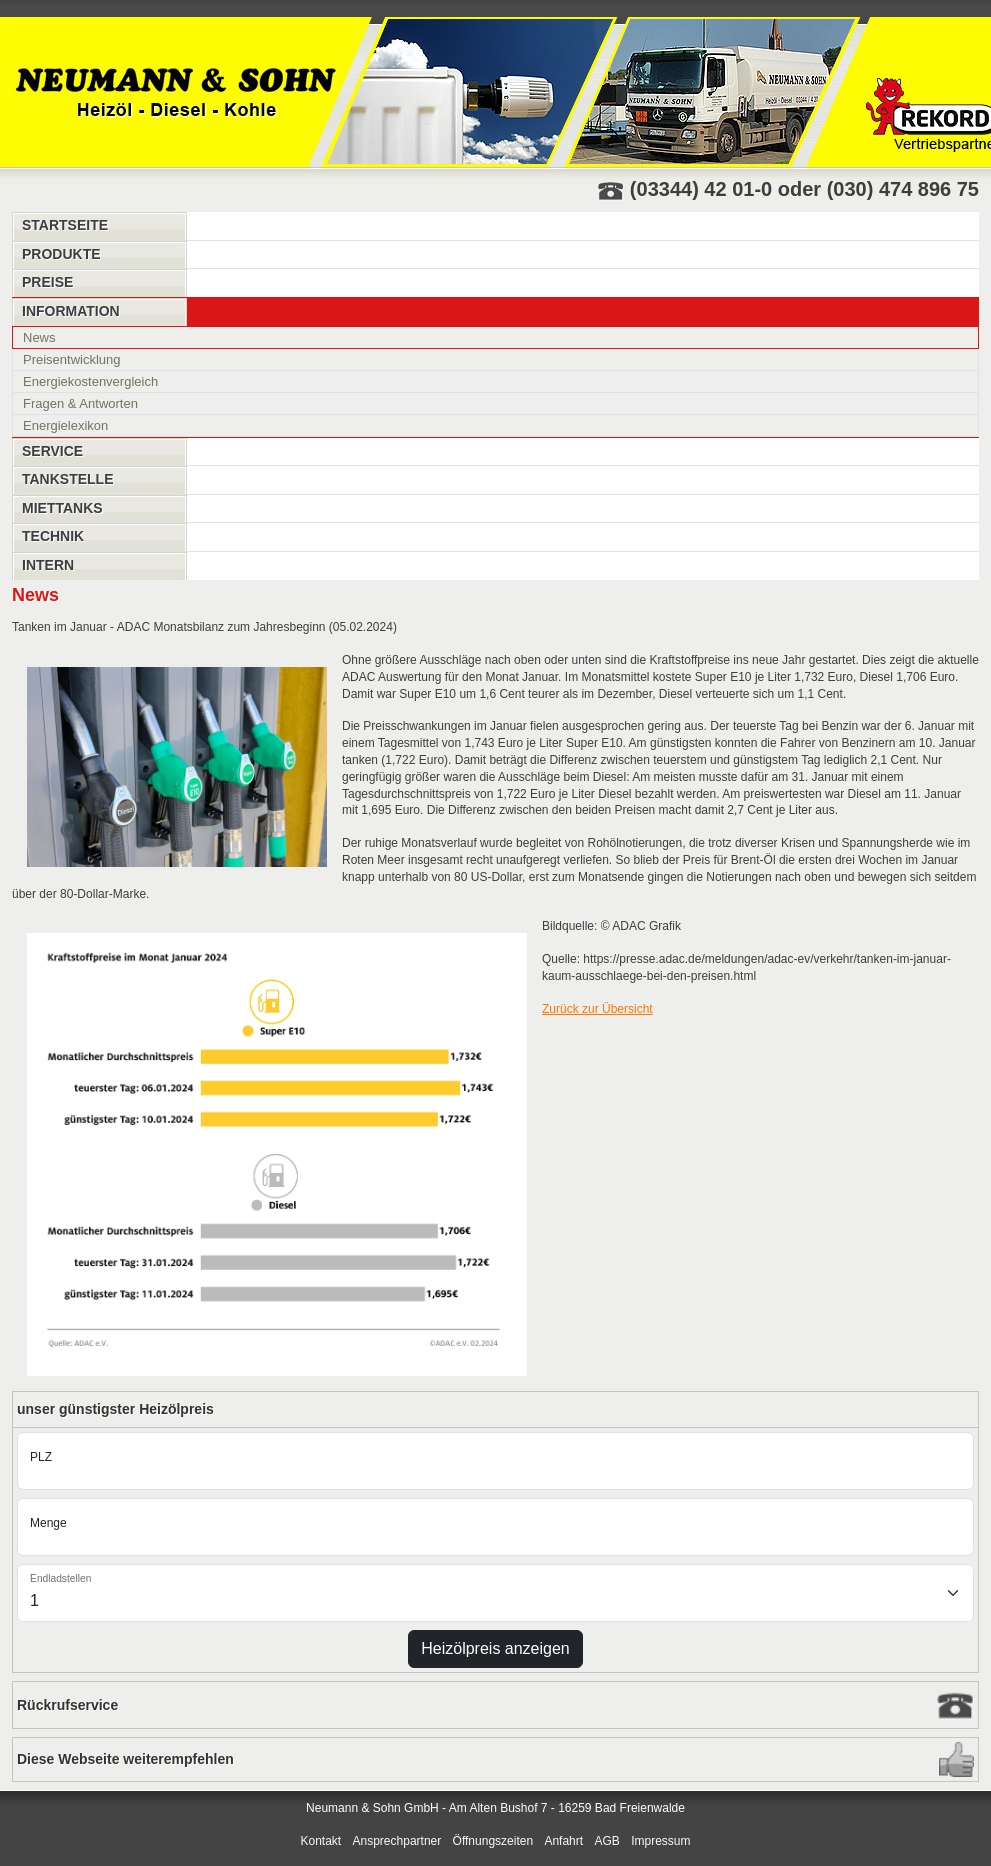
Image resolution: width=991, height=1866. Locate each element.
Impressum (660, 1841)
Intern (48, 565)
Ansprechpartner (397, 1841)
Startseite (65, 225)
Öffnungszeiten (493, 1841)
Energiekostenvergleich (90, 381)
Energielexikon (65, 425)
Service (52, 451)
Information (71, 311)
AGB (606, 1841)
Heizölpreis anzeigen (495, 1648)
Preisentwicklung (72, 359)
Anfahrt (563, 1841)
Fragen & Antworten (80, 403)
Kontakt (320, 1841)
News (39, 337)
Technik (53, 536)
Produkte (61, 254)
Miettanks (62, 508)
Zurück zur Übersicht (597, 1009)
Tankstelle (68, 479)
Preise (47, 282)
